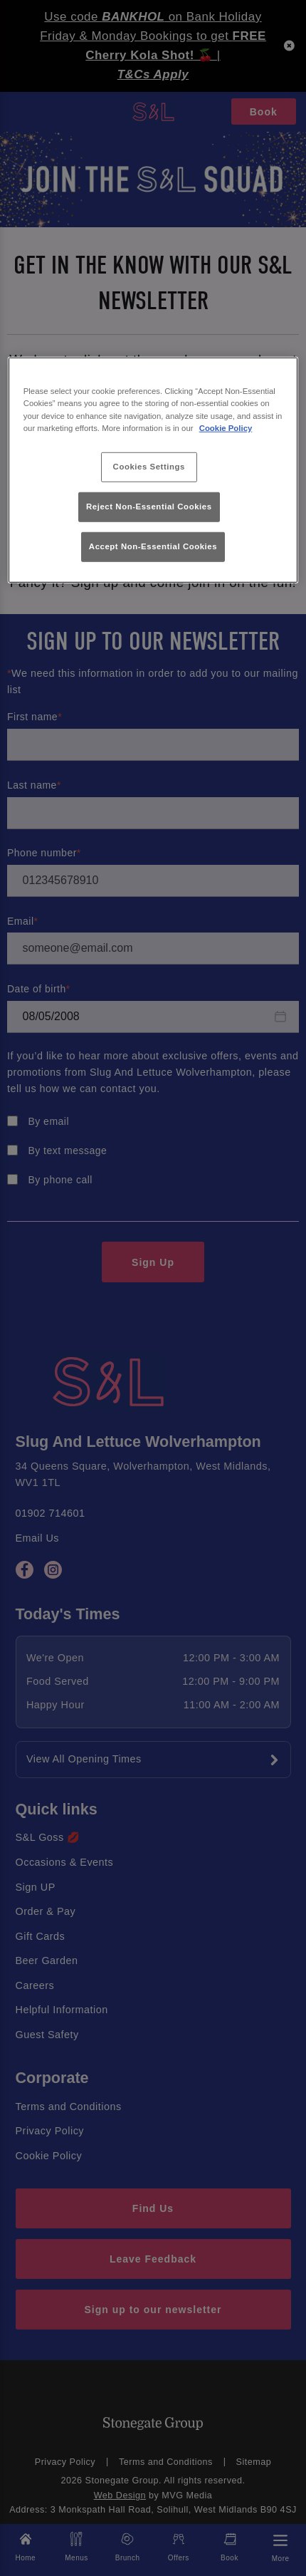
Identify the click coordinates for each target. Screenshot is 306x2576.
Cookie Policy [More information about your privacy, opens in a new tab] (226, 427)
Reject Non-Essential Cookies (149, 506)
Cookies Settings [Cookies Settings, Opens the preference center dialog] (149, 466)
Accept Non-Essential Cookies (153, 546)
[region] (153, 470)
